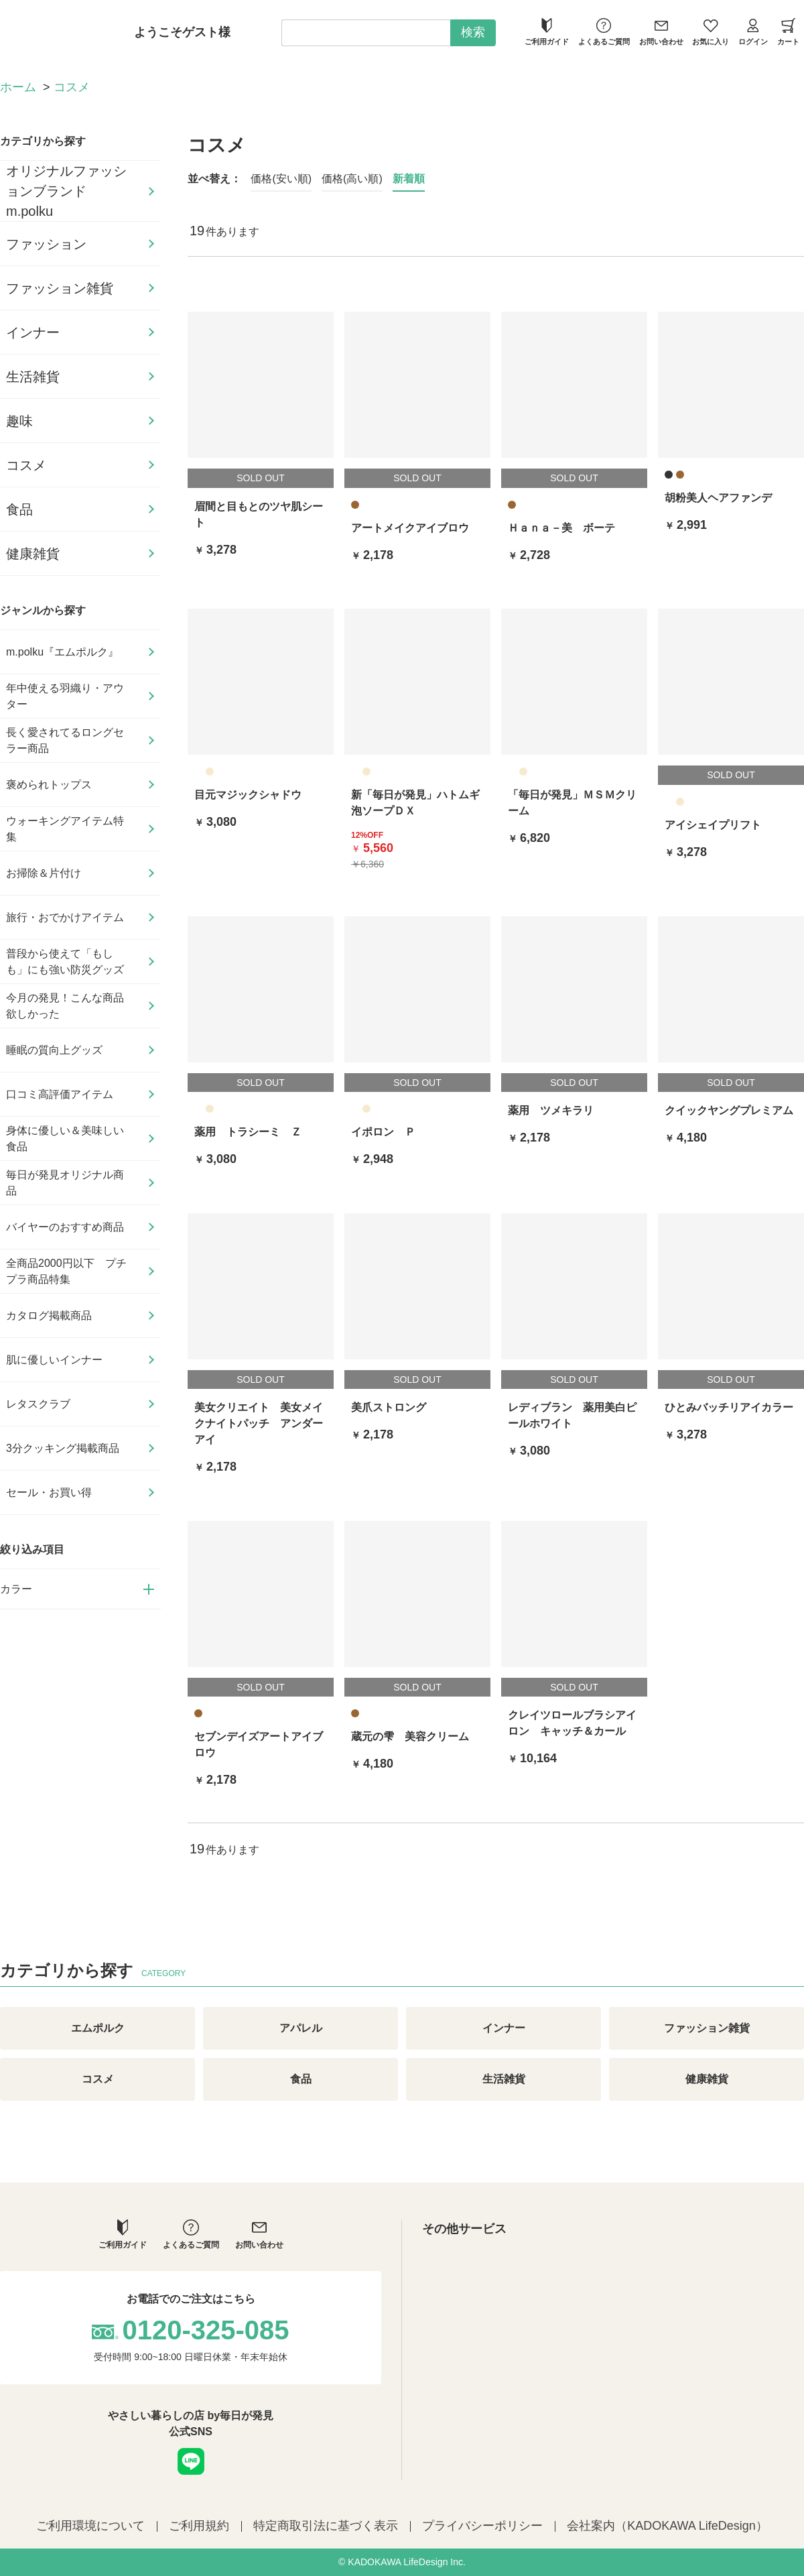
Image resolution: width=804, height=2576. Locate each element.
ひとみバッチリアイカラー (729, 1407)
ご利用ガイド (547, 32)
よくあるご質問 (604, 32)
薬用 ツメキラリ (551, 1110)
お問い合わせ (661, 32)
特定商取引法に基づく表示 (325, 2525)
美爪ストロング (388, 1407)
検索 (473, 32)
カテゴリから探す (43, 141)
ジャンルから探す (43, 610)
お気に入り (710, 32)
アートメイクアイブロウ (410, 528)
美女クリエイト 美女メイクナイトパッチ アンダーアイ (258, 1423)
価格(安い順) (281, 178)
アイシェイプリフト (713, 825)
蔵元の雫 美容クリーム (410, 1736)
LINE (191, 2461)
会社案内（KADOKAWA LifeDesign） (667, 2525)
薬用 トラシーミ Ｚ (248, 1132)
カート (788, 32)
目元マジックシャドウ (248, 794)
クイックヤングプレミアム (729, 1110)
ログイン (753, 32)
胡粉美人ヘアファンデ (718, 497)
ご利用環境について (90, 2525)
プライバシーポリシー (482, 2525)
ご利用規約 (199, 2525)
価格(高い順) (352, 178)
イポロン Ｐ (383, 1132)
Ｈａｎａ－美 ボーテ (561, 528)
